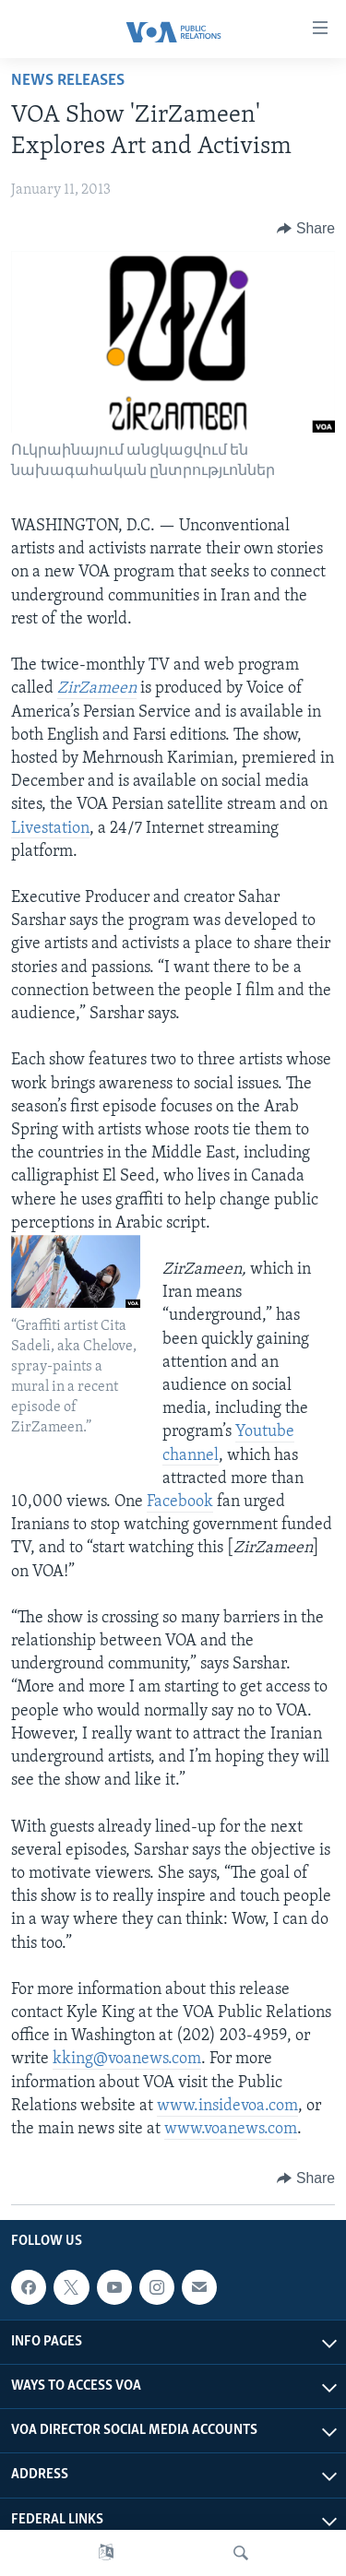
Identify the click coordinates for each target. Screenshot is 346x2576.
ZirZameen (97, 688)
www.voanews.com (230, 2129)
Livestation (50, 828)
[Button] (306, 229)
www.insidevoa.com (227, 2106)
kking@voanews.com (127, 2059)
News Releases (68, 80)
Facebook (180, 1502)
